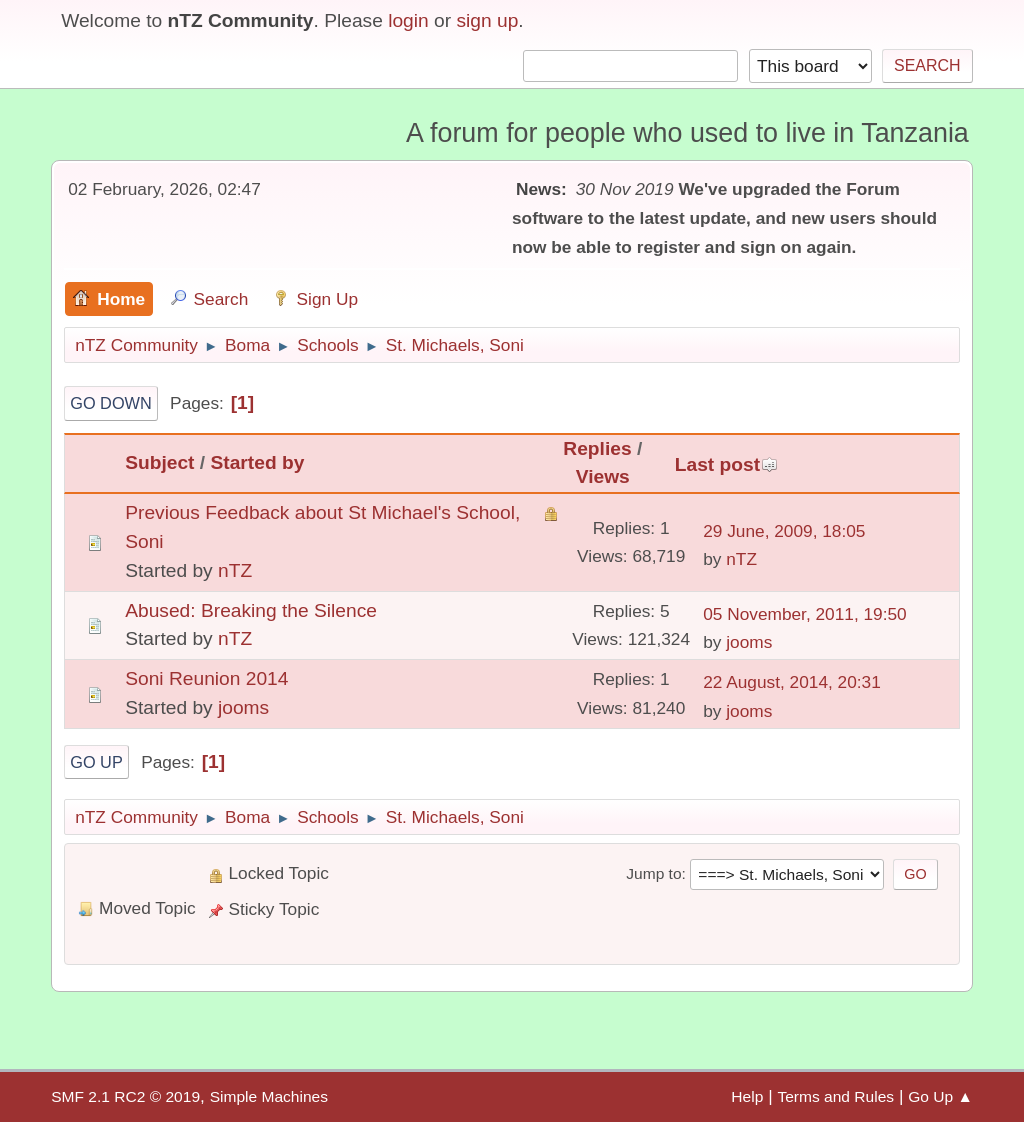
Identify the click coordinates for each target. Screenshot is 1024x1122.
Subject (159, 462)
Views (603, 476)
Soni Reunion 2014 (206, 678)
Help (747, 1096)
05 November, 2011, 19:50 (805, 614)
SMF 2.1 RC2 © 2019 (125, 1096)
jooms (749, 642)
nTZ (235, 570)
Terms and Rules (835, 1096)
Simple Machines (269, 1096)
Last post (726, 464)
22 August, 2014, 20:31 (792, 682)
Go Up (96, 762)
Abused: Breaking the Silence (251, 610)
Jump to (653, 873)
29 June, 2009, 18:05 (784, 531)
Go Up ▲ (940, 1096)
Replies (597, 448)
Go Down (111, 403)
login (408, 20)
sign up (487, 20)
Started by (258, 462)
